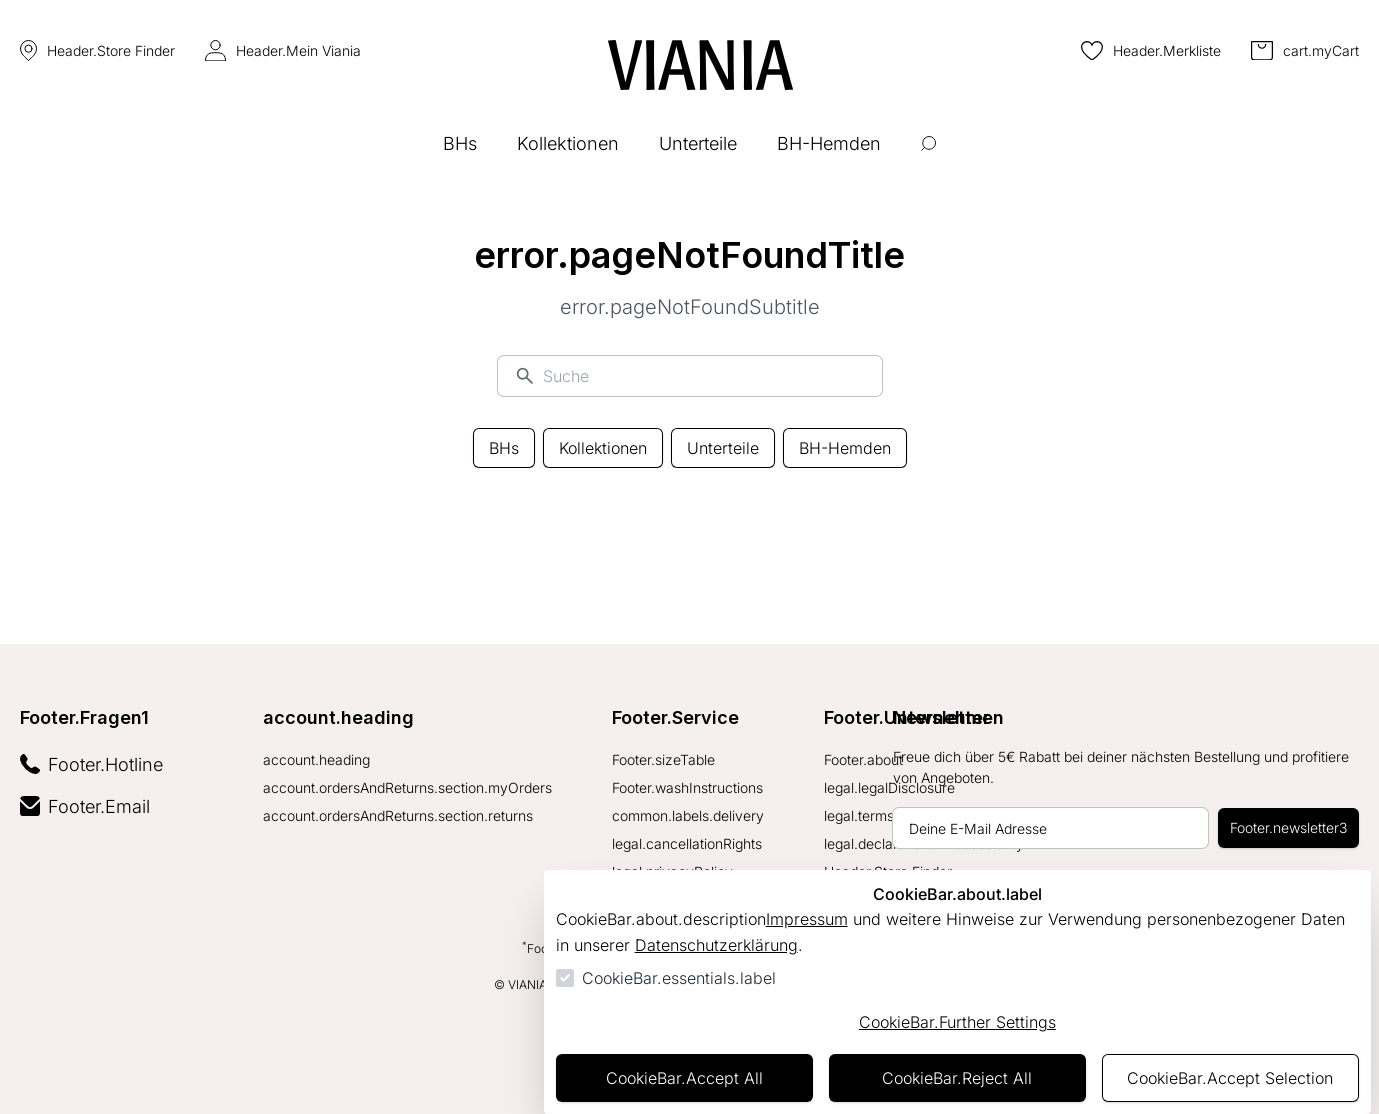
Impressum (807, 919)
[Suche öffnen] (928, 158)
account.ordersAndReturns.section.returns (398, 815)
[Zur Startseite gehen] (700, 65)
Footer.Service (675, 717)
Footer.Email (85, 806)
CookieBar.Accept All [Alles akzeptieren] (684, 1078)
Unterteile (723, 448)
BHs (504, 448)
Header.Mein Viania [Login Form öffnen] (283, 50)
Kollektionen (603, 448)
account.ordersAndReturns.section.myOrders (407, 787)
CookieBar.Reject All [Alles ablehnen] (957, 1078)
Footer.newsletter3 (1288, 827)
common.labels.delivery (688, 815)
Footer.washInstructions (687, 787)
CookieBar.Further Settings (957, 1022)
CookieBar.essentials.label (679, 978)
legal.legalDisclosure (889, 787)
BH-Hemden (845, 448)
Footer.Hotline (91, 764)
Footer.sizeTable (663, 759)
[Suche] (704, 376)
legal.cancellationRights (687, 843)
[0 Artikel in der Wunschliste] (1151, 50)
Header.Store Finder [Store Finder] (97, 50)
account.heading (338, 717)
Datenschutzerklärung (716, 945)
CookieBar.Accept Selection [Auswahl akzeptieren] (1230, 1078)
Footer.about (863, 759)
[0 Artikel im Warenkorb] (1305, 50)
